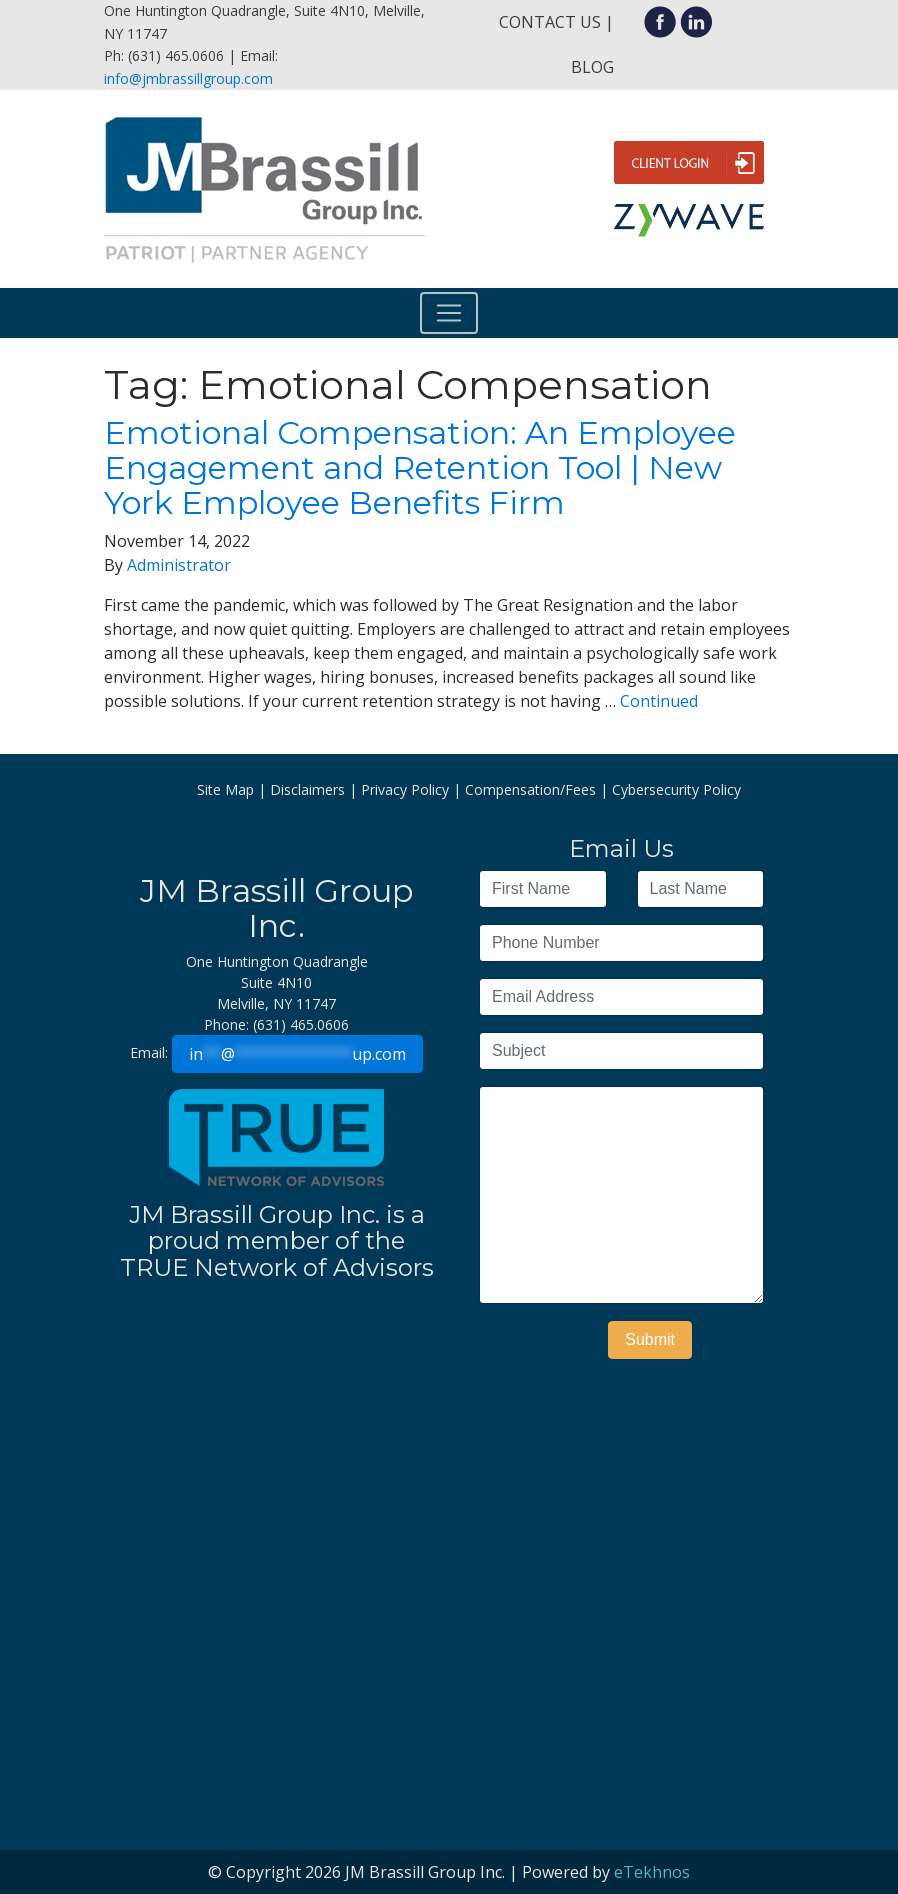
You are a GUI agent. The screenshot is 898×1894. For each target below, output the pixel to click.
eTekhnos (652, 1872)
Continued (659, 701)
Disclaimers (307, 789)
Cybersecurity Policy (676, 789)
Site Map (225, 789)
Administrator (179, 565)
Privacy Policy (405, 789)
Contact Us (550, 22)
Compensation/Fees (530, 789)
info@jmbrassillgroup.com (188, 78)
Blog (592, 67)
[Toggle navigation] (449, 313)
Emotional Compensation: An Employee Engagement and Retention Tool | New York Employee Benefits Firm (420, 467)
